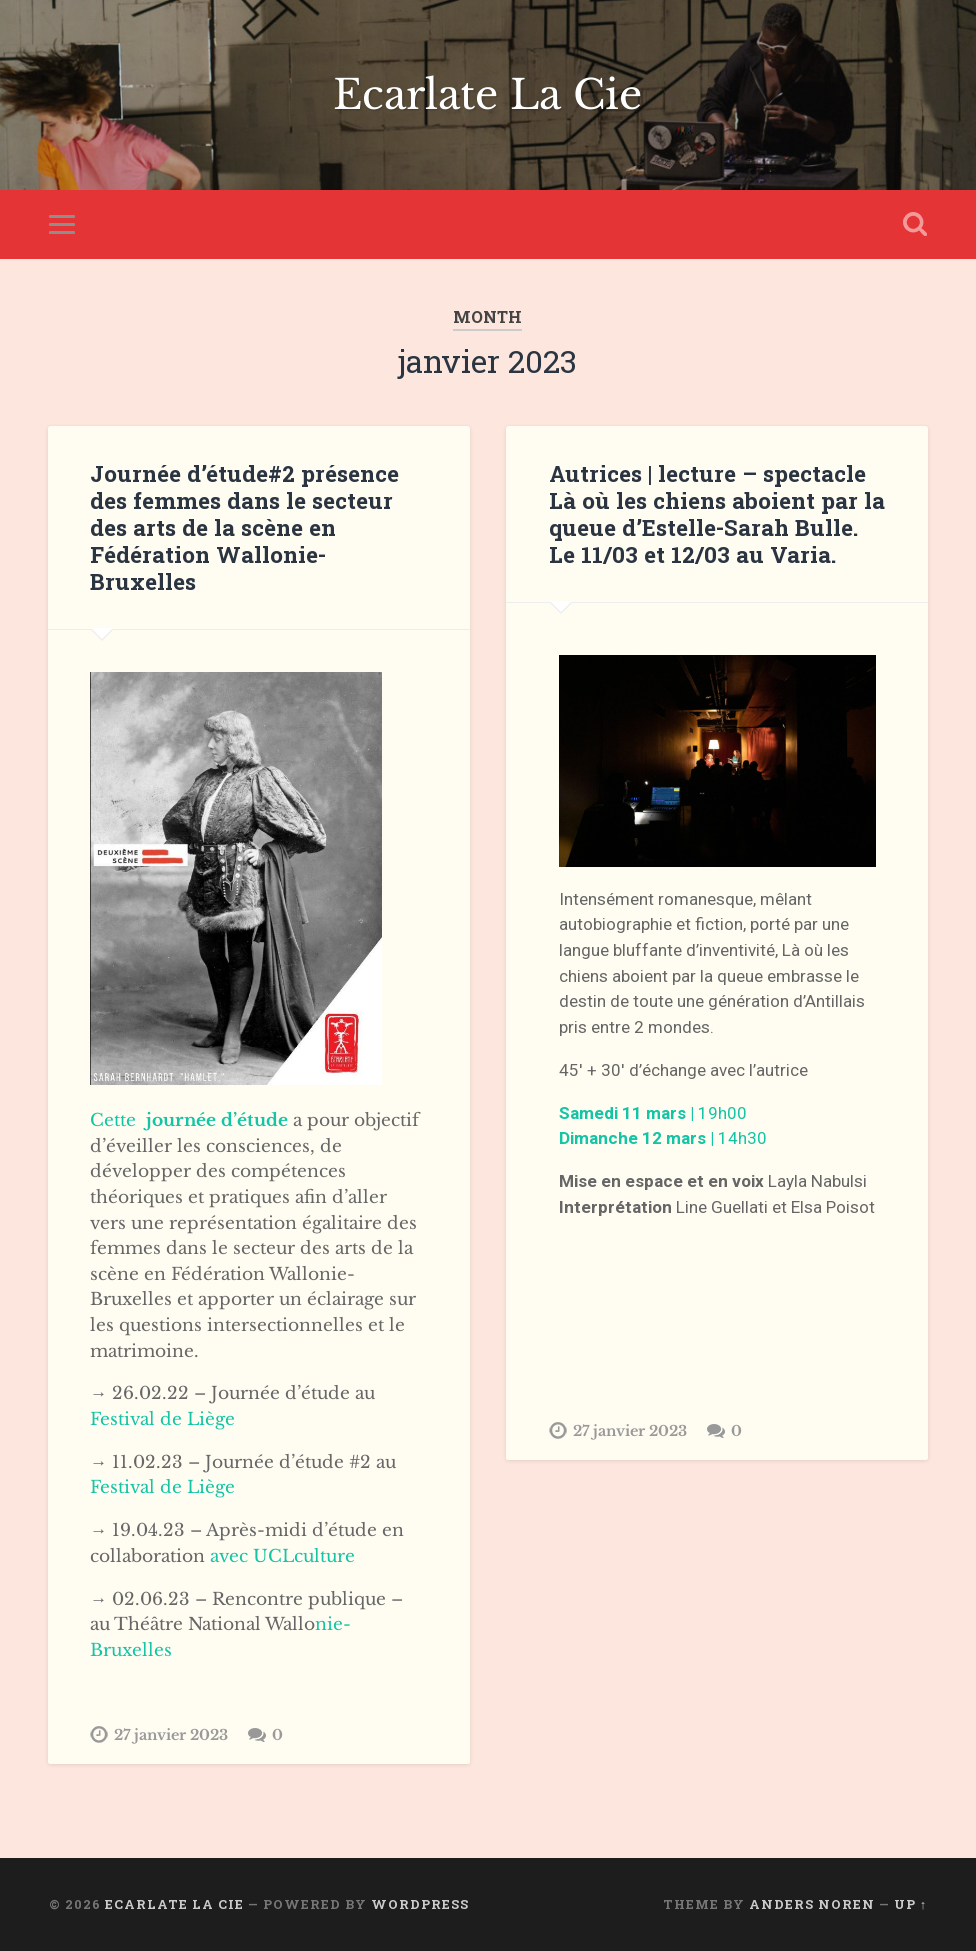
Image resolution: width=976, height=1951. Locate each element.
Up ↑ (910, 1904)
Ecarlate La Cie (487, 95)
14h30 (663, 1138)
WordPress (420, 1904)
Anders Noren (812, 1904)
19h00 (653, 1113)
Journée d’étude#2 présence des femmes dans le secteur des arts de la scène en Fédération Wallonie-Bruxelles (244, 527)
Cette (189, 1120)
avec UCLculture (282, 1556)
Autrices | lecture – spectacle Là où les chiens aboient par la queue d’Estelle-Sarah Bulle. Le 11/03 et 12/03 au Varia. (717, 513)
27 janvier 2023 (171, 1735)
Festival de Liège (162, 1419)
